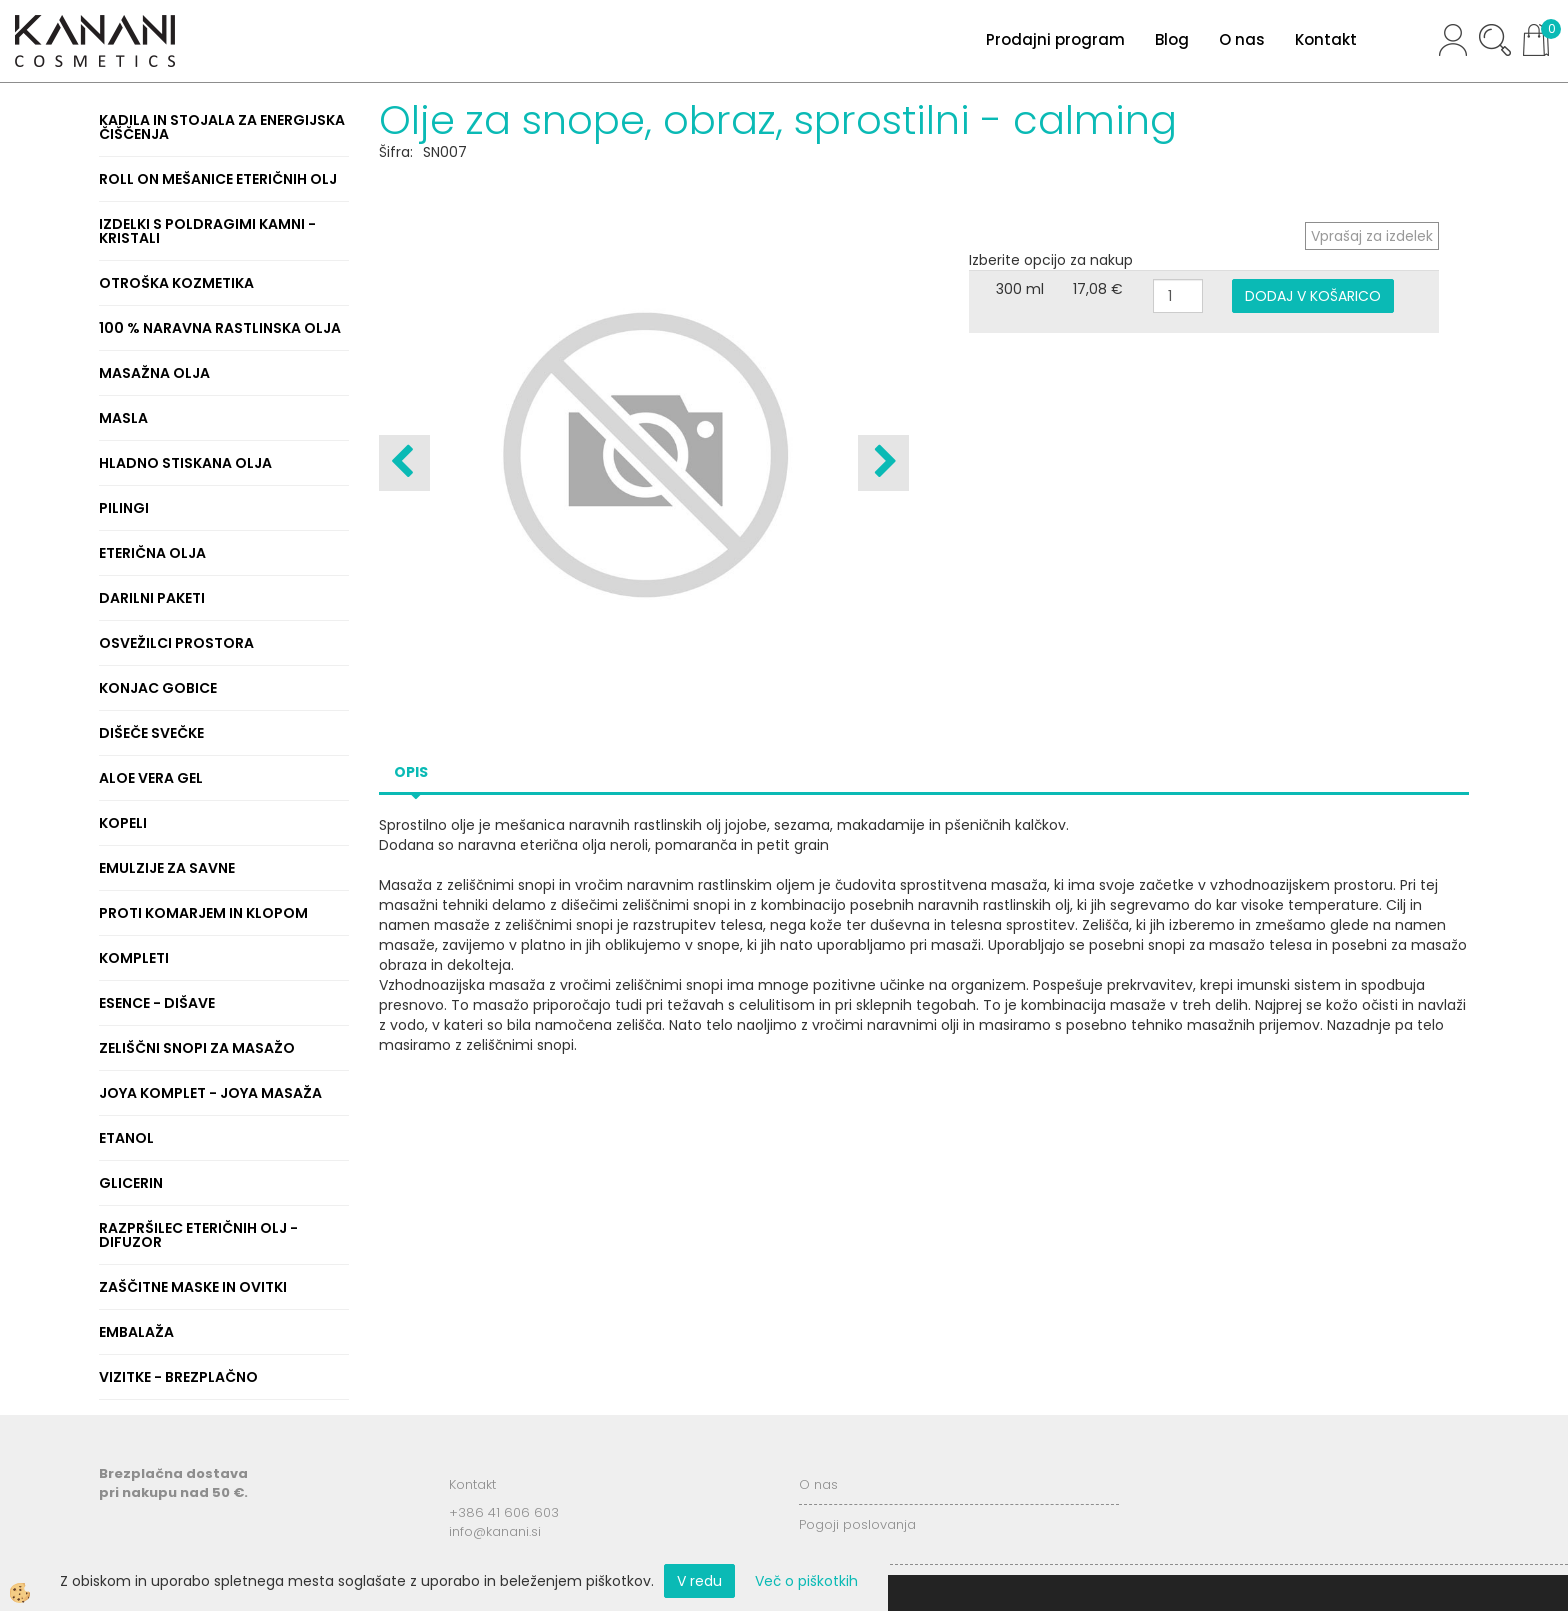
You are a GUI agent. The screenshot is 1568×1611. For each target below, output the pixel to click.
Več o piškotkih (806, 1581)
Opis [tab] (411, 772)
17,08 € (1098, 289)
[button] (883, 463)
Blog (1172, 39)
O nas (1242, 39)
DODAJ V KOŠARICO (1313, 296)
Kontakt (1326, 39)
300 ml (1020, 289)
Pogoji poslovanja (857, 1524)
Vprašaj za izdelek (1372, 236)
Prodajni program (1055, 39)
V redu (699, 1581)
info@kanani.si (495, 1531)
